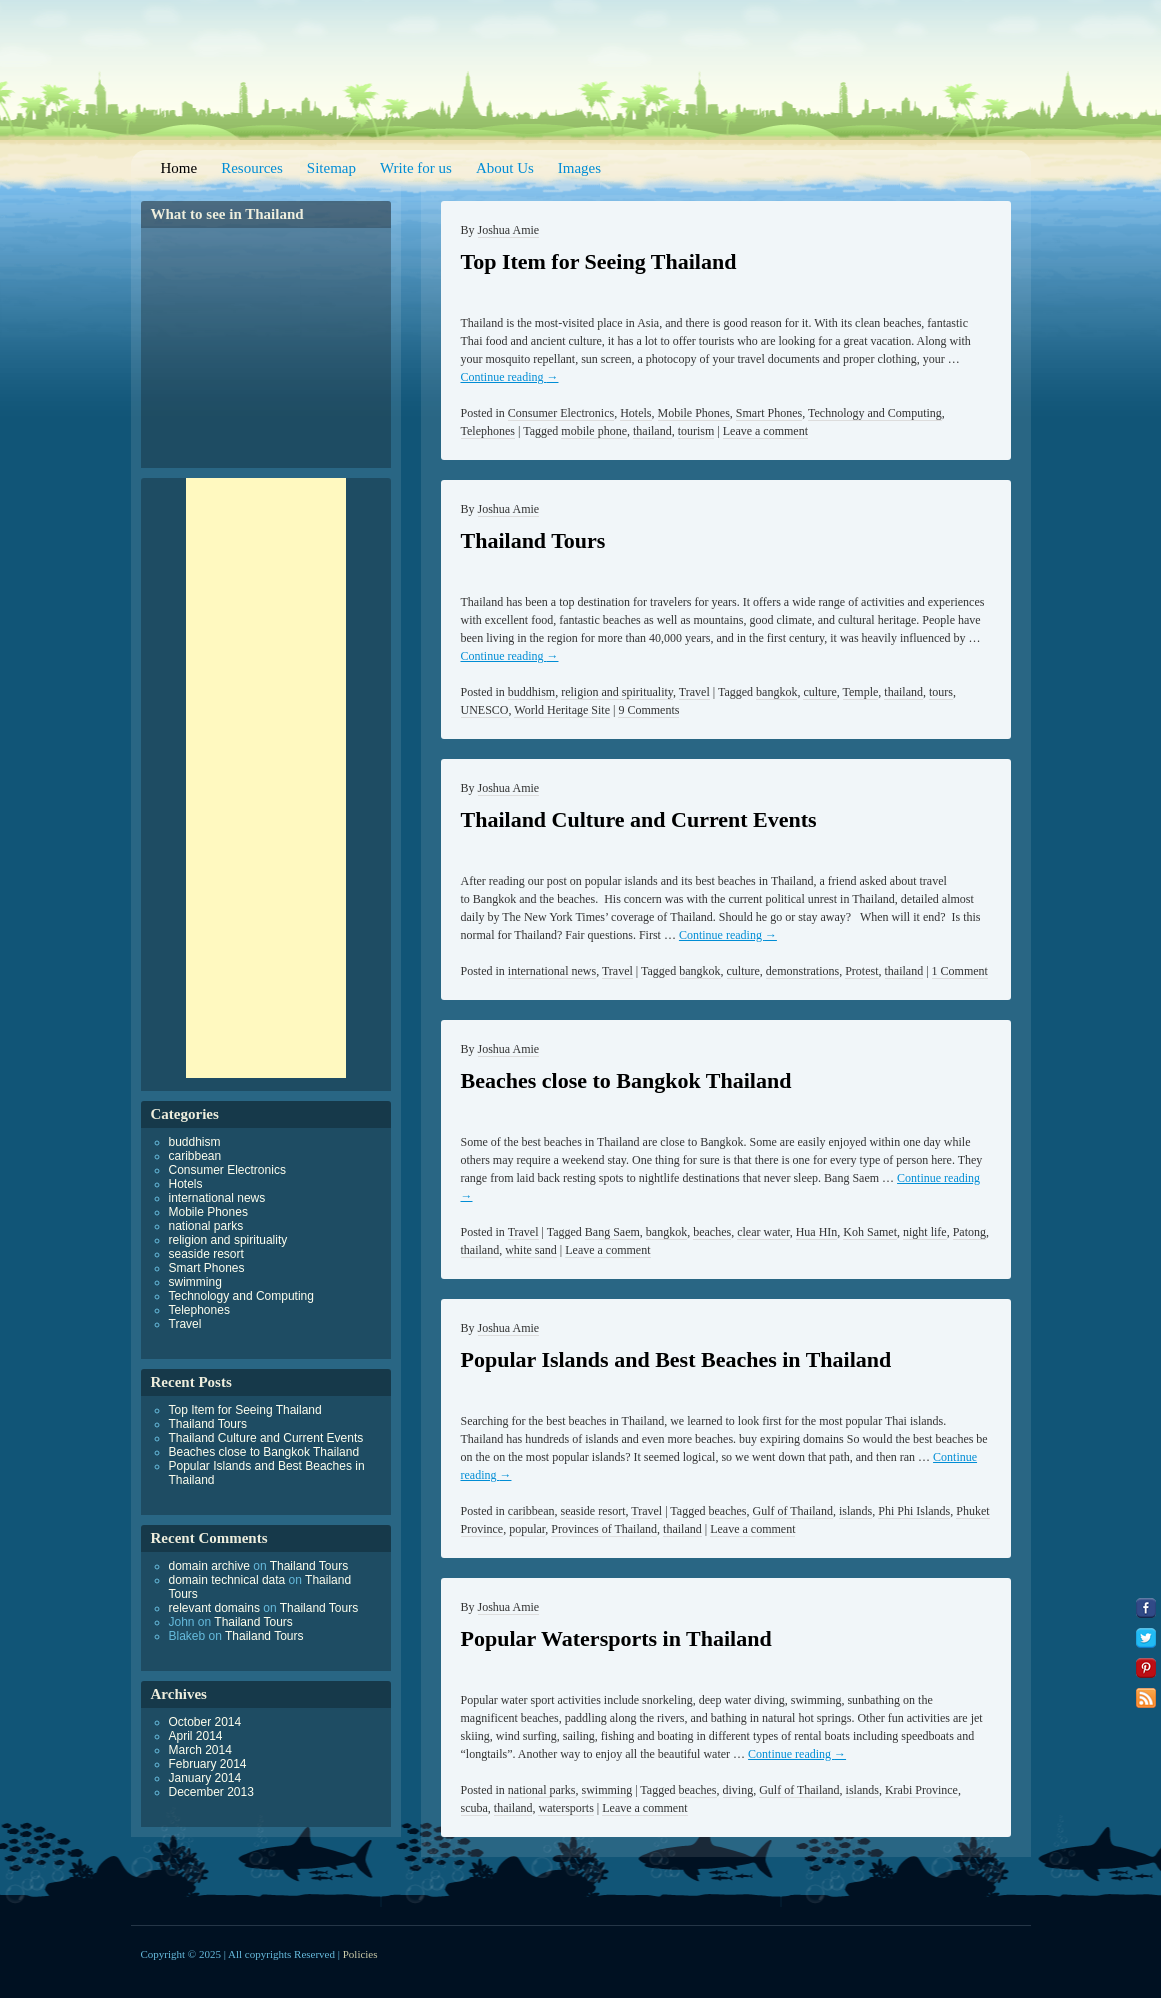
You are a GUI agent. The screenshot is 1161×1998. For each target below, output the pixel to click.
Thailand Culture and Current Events (639, 819)
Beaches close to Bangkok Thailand (626, 1080)
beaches (712, 1232)
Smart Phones (769, 413)
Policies (360, 1954)
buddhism (531, 692)
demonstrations (802, 971)
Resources (252, 168)
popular (527, 1529)
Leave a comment (765, 431)
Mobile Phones (694, 413)
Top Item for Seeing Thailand (599, 261)
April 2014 (196, 1736)
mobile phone (594, 431)
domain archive (209, 1566)
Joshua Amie (509, 230)
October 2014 (205, 1722)
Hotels (635, 413)
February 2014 (208, 1764)
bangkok (776, 692)
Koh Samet (870, 1232)
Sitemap (331, 168)
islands (855, 1511)
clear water (763, 1232)
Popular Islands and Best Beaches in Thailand (676, 1359)
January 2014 (205, 1778)
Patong (969, 1232)
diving (738, 1790)
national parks (542, 1790)
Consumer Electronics (561, 413)
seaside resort (592, 1511)
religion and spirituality (617, 692)
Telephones (488, 431)
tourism (696, 431)
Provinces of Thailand (604, 1529)
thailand (652, 431)
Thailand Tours (533, 540)
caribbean (531, 1511)
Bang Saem (612, 1232)
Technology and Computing (875, 413)
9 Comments (648, 710)
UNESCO (485, 710)
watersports (565, 1808)
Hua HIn (817, 1232)
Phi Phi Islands (914, 1511)
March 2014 (200, 1750)
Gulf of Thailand (792, 1511)
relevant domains (214, 1608)
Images (579, 168)
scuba (474, 1808)
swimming (607, 1790)
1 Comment (960, 971)
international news (552, 971)
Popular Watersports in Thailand (616, 1638)
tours (941, 692)
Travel (694, 692)
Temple (861, 692)
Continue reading (510, 377)
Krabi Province (921, 1790)
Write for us (416, 168)
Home (179, 168)
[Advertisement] (266, 778)
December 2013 (211, 1792)
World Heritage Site (562, 710)
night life (925, 1232)
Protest (861, 971)
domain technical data (227, 1580)
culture (819, 692)
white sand (531, 1250)
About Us (505, 168)
